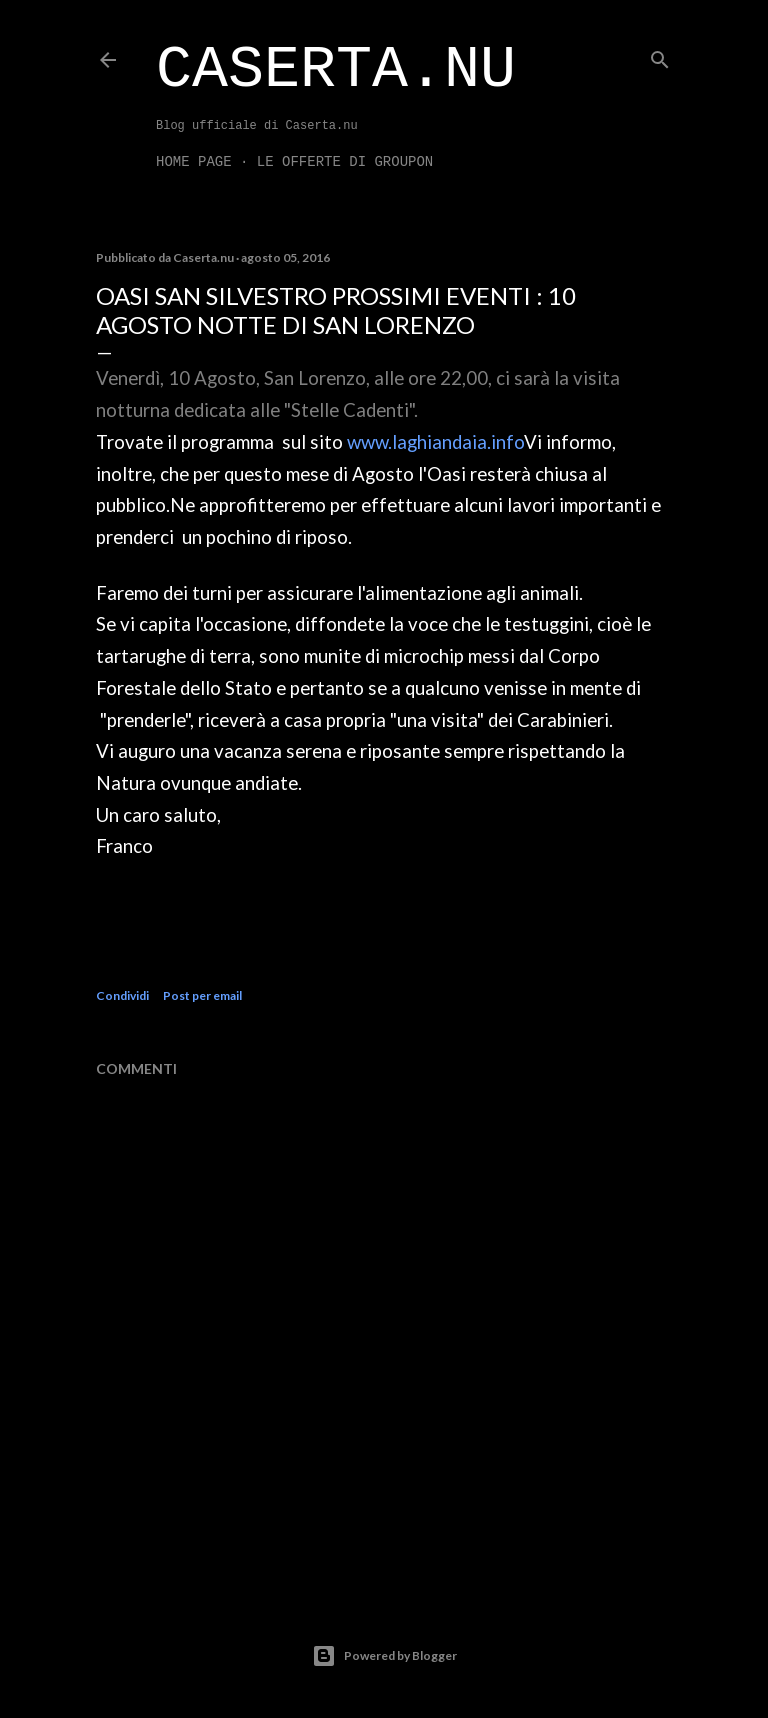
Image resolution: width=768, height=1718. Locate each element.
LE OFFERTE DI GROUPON (345, 162)
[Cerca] (660, 55)
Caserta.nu (336, 70)
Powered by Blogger (384, 1656)
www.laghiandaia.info (435, 442)
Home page (194, 162)
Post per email (202, 995)
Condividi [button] (122, 995)
